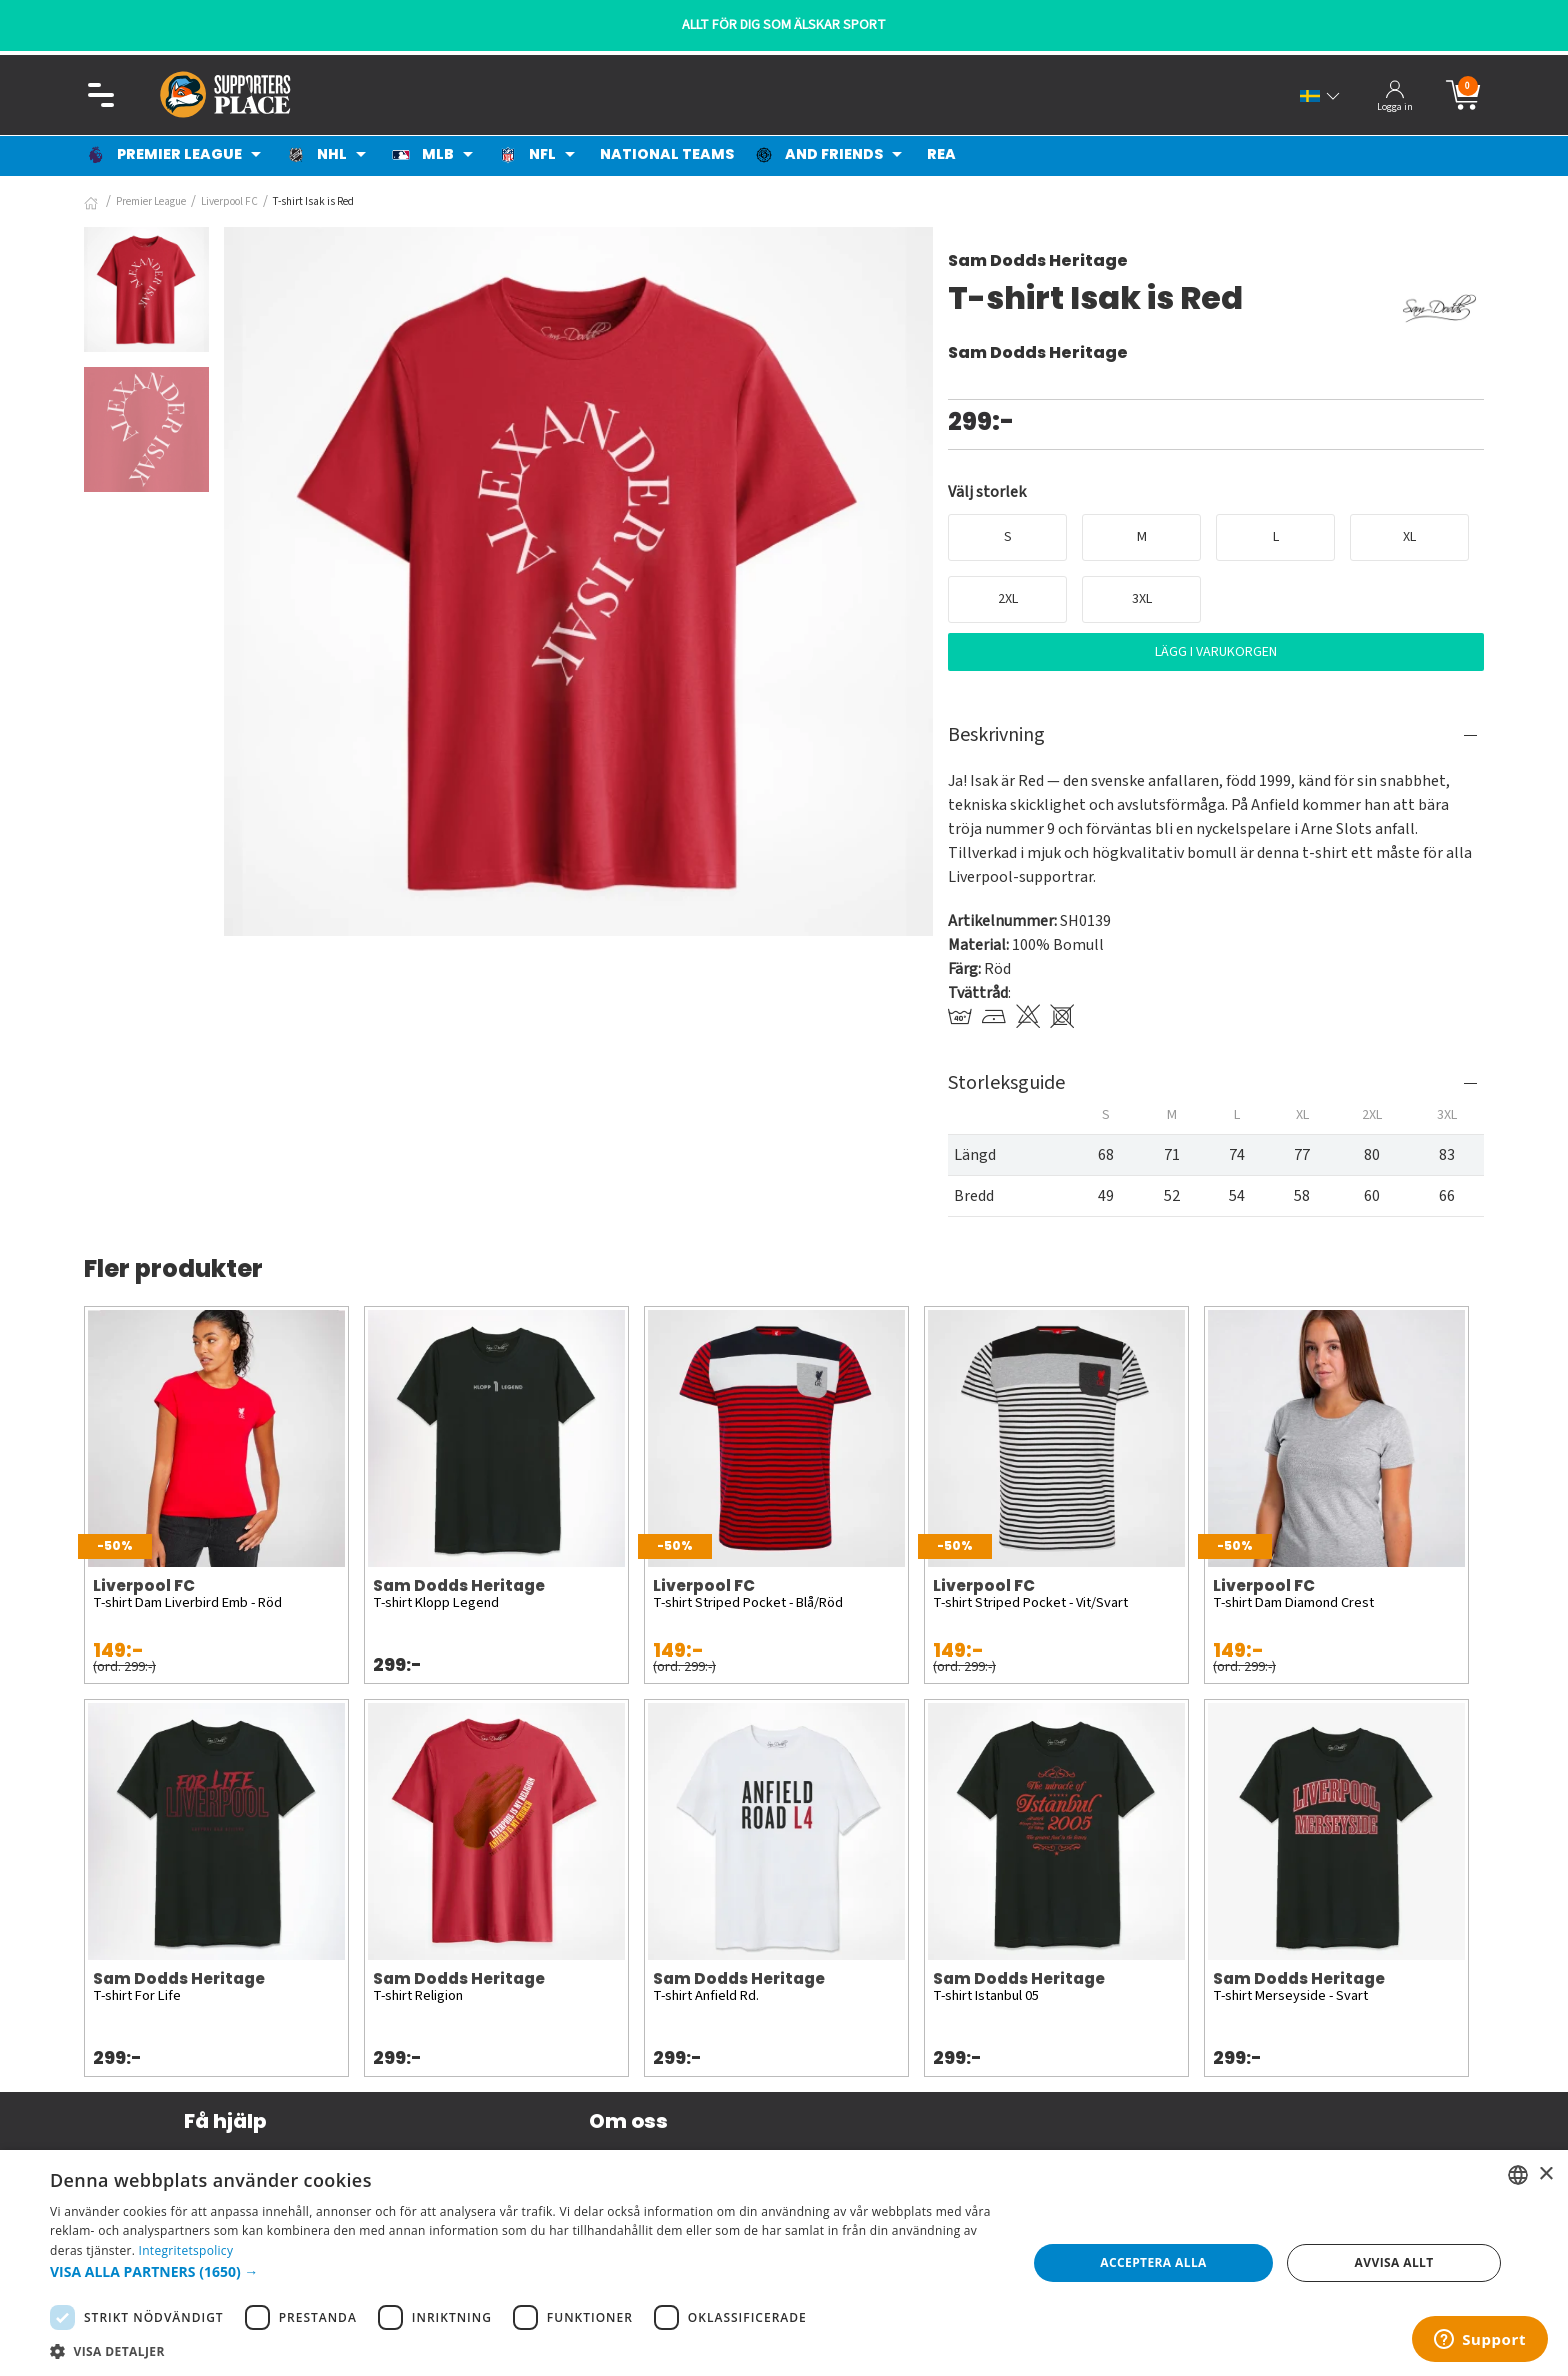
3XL (1142, 599)
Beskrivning (996, 735)
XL (1409, 537)
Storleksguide (1006, 1083)
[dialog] (784, 2263)
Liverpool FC (229, 201)
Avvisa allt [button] (1394, 2262)
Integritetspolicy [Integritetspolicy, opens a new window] (186, 2250)
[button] (524, 2271)
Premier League (151, 201)
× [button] (1545, 2174)
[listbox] (1518, 2175)
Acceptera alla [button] (1153, 2262)
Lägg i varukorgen (1216, 652)
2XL (1008, 599)
